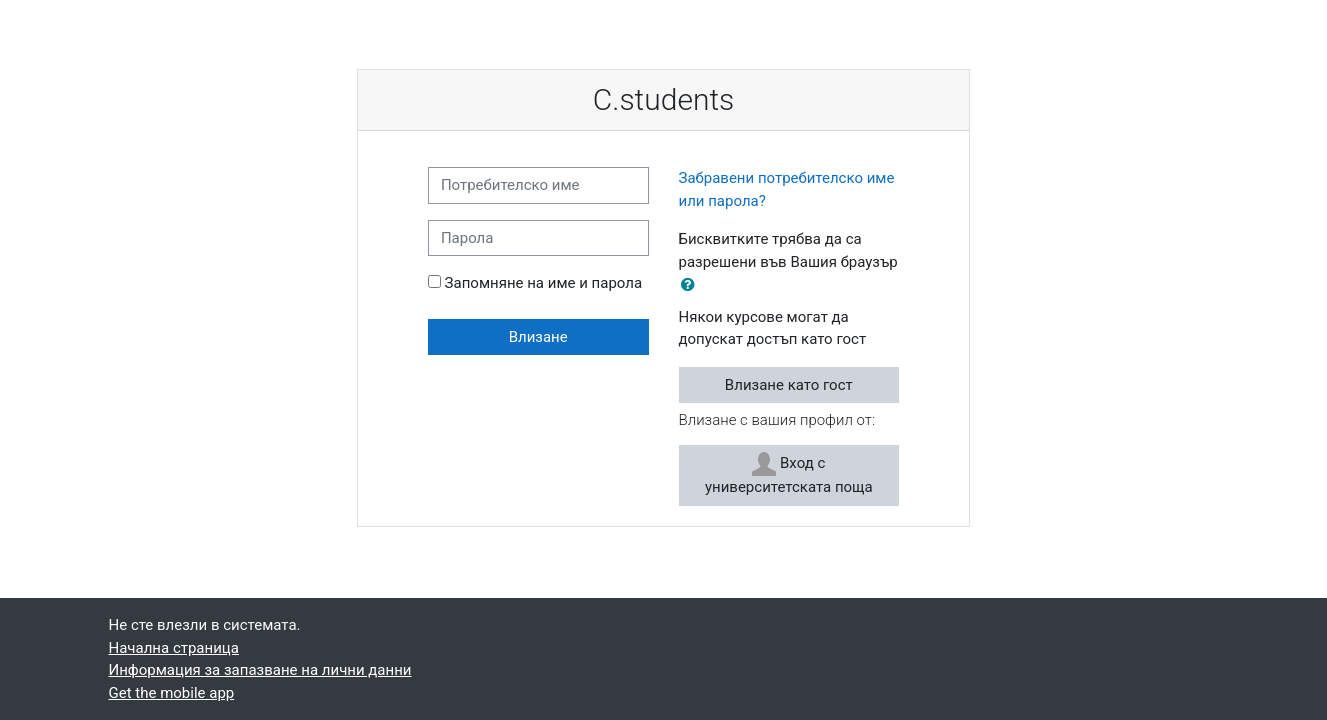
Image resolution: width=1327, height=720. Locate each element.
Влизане (538, 337)
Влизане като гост (789, 385)
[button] (692, 285)
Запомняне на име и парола (543, 283)
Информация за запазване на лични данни (260, 670)
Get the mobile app (172, 693)
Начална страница (174, 648)
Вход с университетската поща (789, 474)
